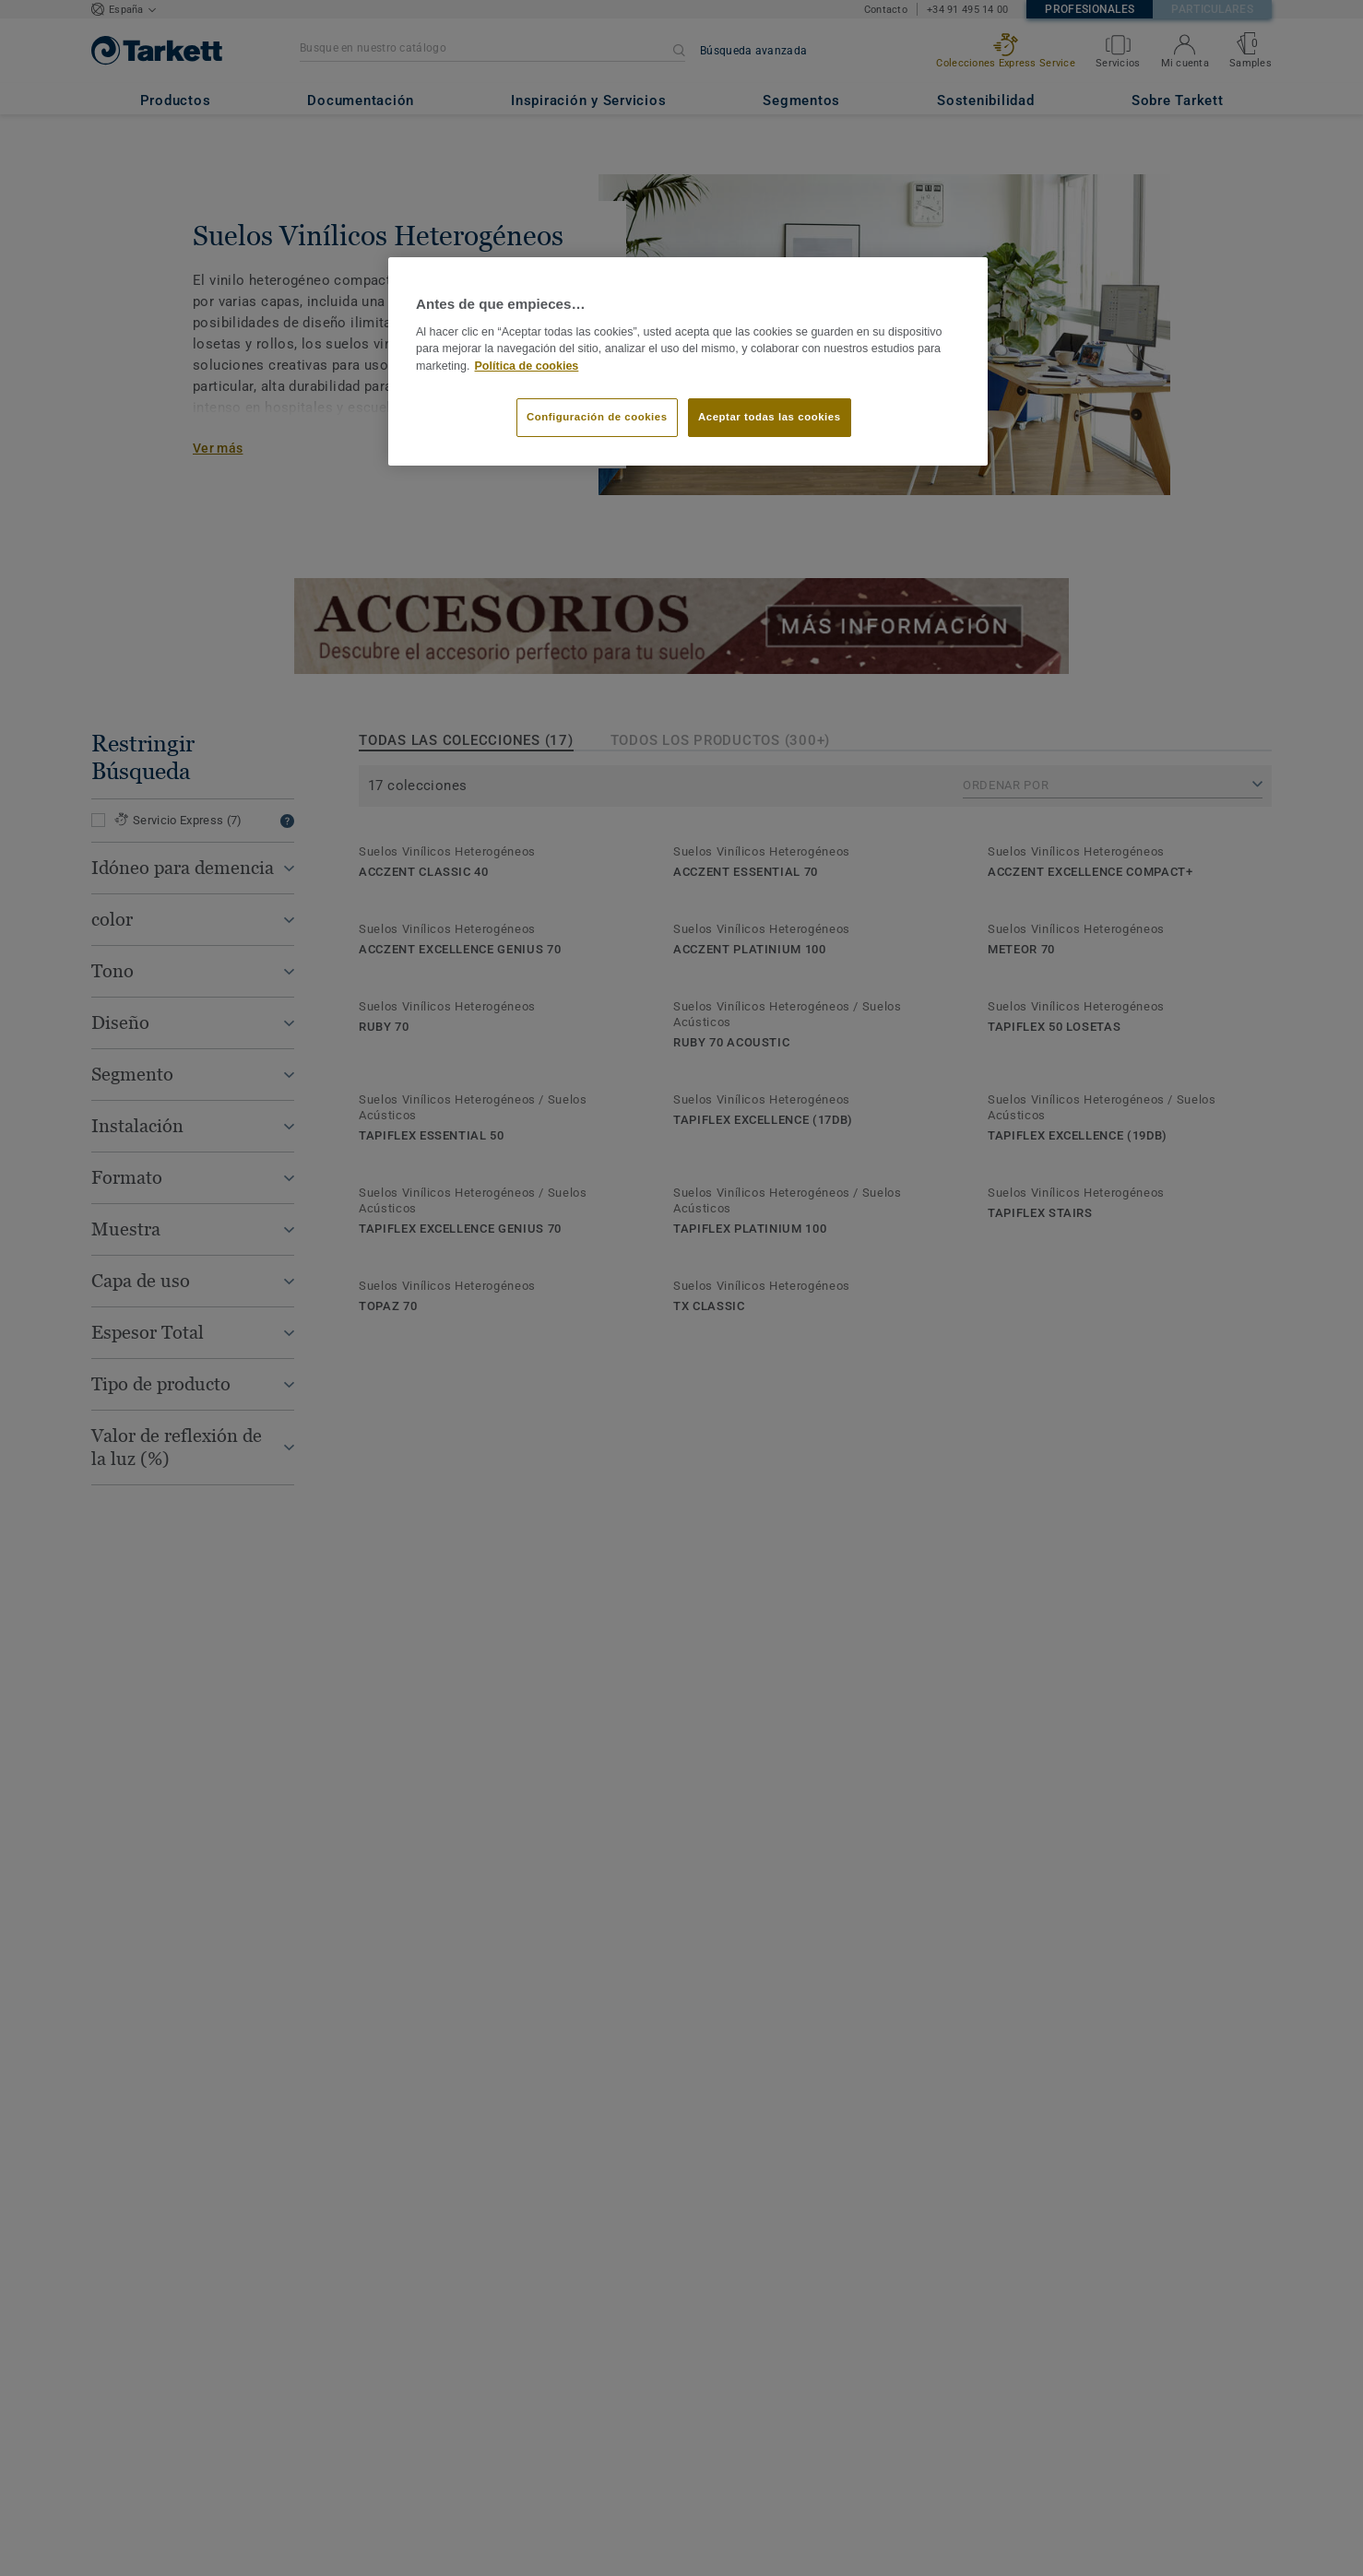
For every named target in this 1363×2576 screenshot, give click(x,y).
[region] (688, 361)
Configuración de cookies (597, 416)
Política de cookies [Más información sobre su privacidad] (527, 366)
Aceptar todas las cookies (769, 416)
